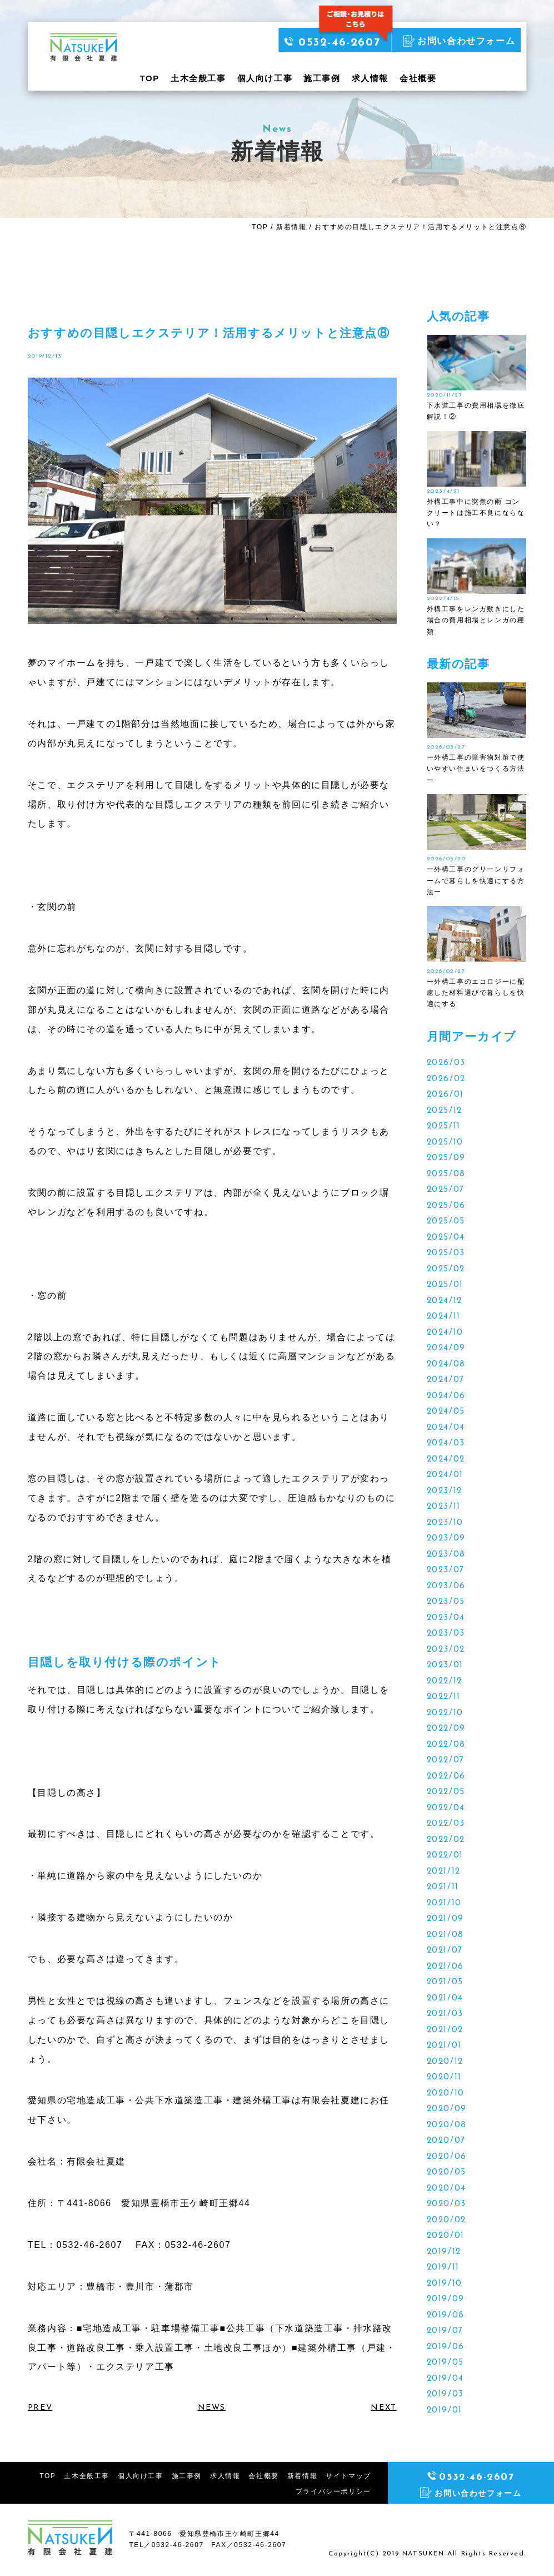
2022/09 (446, 1729)
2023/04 (446, 1618)
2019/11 (443, 2267)
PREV (40, 2408)
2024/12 (444, 1301)
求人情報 (370, 78)
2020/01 (446, 2236)
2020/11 (444, 2077)
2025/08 (446, 1174)
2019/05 (445, 2363)
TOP (149, 78)
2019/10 (444, 2284)
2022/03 (446, 1824)
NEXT (383, 2408)
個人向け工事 (265, 78)
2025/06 (446, 1206)
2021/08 (445, 1935)
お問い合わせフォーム (459, 41)
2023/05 (446, 1602)
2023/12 (444, 1491)
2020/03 (446, 2204)
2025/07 (446, 1190)
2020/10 (446, 2093)
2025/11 (444, 1126)
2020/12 (445, 2062)
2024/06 (446, 1396)
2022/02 (446, 1840)
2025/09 (446, 1158)
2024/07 (446, 1380)
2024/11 (444, 1316)
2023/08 (446, 1554)
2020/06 (447, 2157)
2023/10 (445, 1523)
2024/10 (445, 1333)
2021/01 (444, 2046)
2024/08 (446, 1364)
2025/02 (446, 1269)
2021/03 (445, 2014)
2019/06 (446, 2347)
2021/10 (444, 1903)
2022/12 (444, 1681)
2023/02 (446, 1650)
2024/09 (446, 1348)
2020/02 (446, 2220)
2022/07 (446, 1760)
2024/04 (446, 1428)
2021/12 (444, 1871)
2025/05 (446, 1221)
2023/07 (446, 1570)
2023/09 (446, 1538)
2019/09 (446, 2299)
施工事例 (321, 78)
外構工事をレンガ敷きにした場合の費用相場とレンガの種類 (476, 620)
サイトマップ (348, 2476)
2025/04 (446, 1237)
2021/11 (443, 1887)
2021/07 (445, 1950)
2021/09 (445, 1919)
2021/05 (445, 1982)
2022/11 (444, 1697)
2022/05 (446, 1792)
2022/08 (446, 1745)
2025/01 (445, 1285)
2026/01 (445, 1095)
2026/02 (446, 1079)
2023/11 (444, 1507)
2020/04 (446, 2188)
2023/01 (445, 1665)
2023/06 (446, 1586)
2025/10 (445, 1142)
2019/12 (444, 2252)
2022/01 (445, 1855)
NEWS (212, 2408)
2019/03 (445, 2394)
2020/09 (447, 2109)
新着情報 (291, 227)
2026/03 (446, 1063)
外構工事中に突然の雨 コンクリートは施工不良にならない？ (476, 513)
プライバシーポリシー (333, 2491)
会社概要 (418, 78)
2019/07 (445, 2331)
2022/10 (445, 1713)
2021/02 (445, 2030)
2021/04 (445, 1998)
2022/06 (446, 1776)
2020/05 (446, 2172)
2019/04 (445, 2379)
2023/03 (446, 1633)
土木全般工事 (198, 78)
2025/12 (444, 1111)
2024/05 (446, 1412)
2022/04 (446, 1808)
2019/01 (444, 2410)
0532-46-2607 (332, 42)
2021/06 (445, 1967)
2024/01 (445, 1475)
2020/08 (447, 2125)
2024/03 (446, 1443)
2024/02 (446, 1459)
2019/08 (446, 2315)
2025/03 (446, 1253)
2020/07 (446, 2141)
